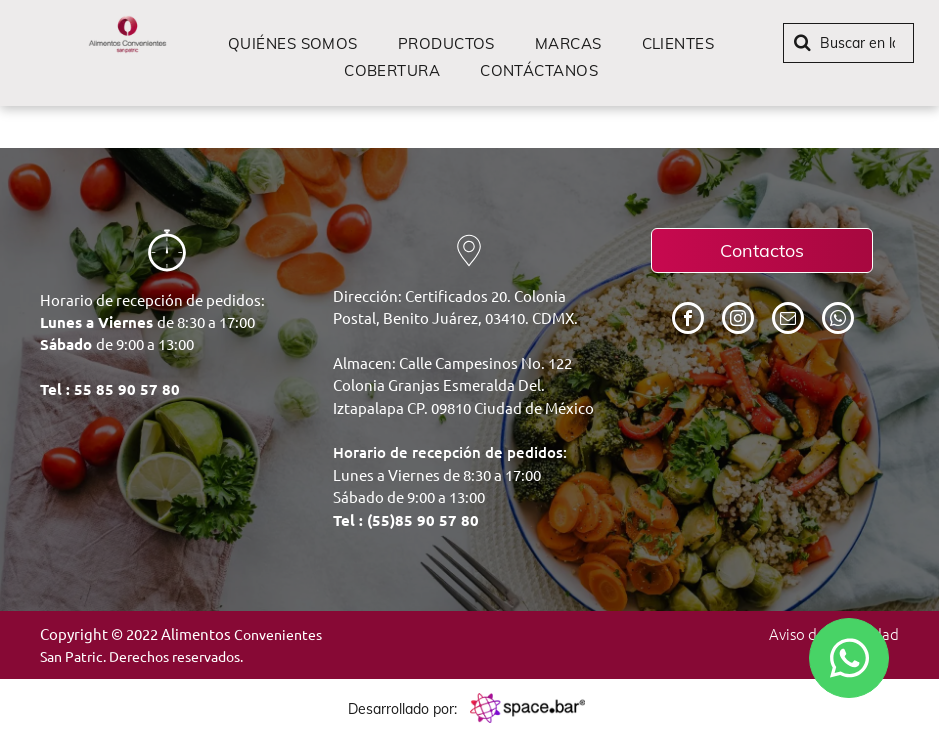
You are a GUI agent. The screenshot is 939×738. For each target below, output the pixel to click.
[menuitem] (293, 43)
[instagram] (738, 320)
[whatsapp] (838, 320)
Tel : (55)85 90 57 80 (406, 520)
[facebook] (688, 320)
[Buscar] (848, 43)
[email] (788, 320)
